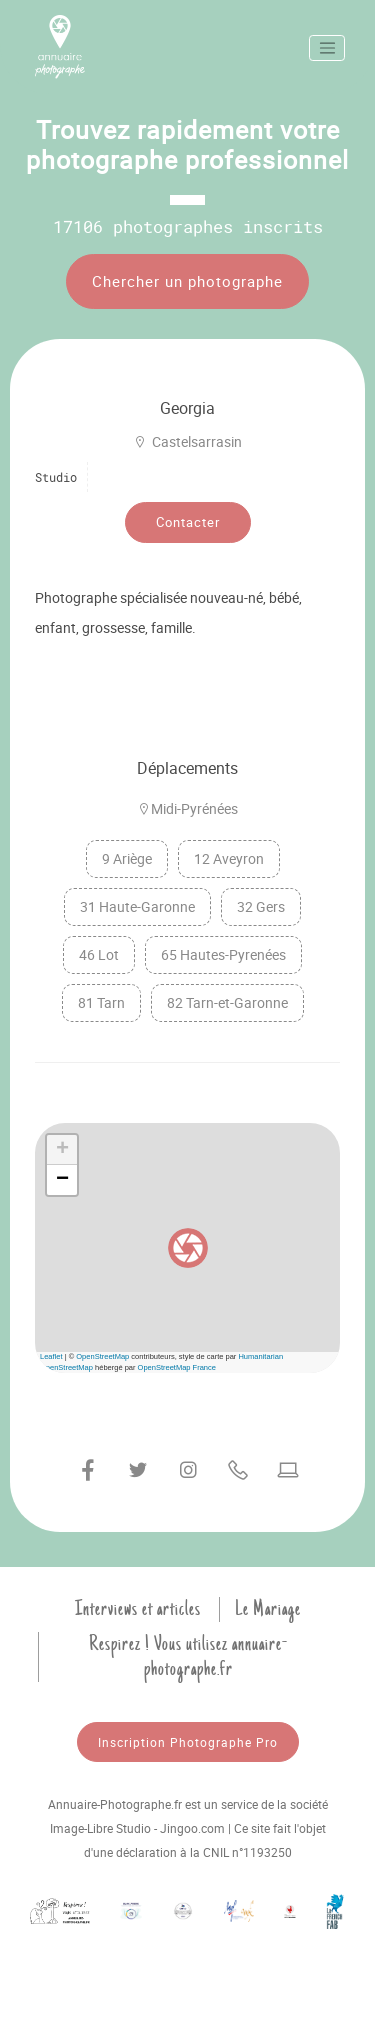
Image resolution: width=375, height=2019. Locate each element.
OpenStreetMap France (177, 1367)
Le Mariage (268, 1609)
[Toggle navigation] (327, 48)
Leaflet (51, 1356)
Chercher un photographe (187, 281)
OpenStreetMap (102, 1356)
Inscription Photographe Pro (188, 1742)
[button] (188, 1248)
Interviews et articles (138, 1609)
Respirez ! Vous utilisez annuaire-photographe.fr (188, 1656)
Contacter (188, 522)
